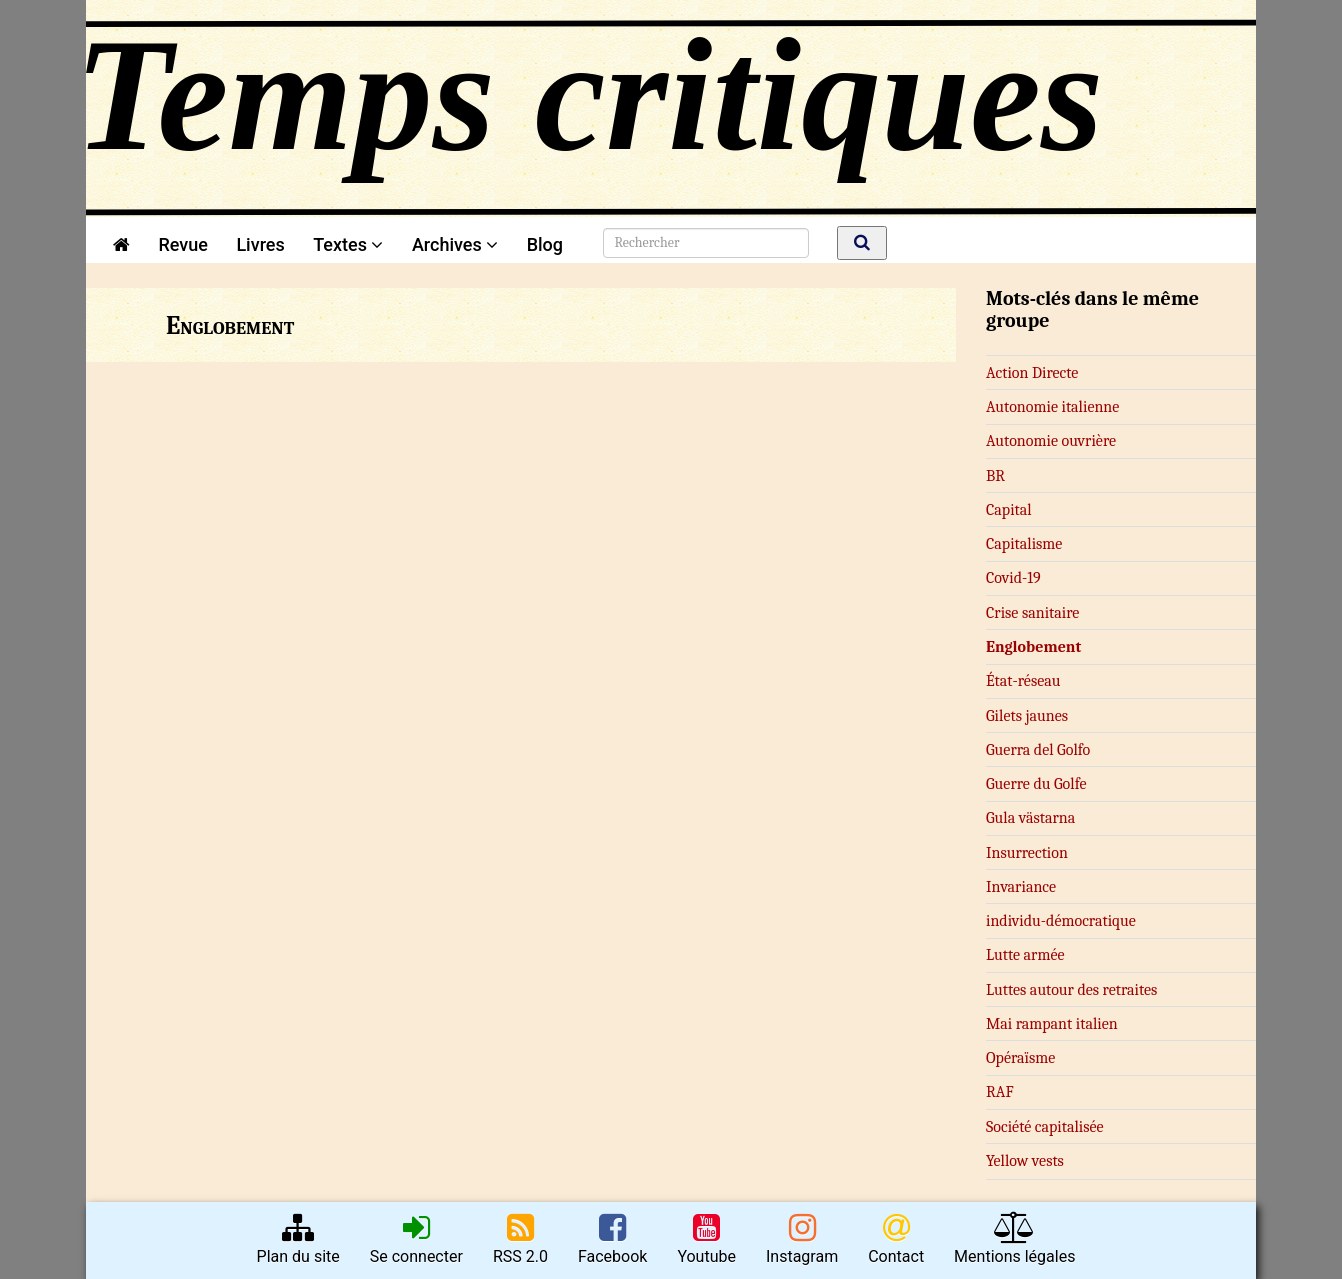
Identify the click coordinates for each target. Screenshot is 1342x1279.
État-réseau (1023, 681)
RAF (1000, 1092)
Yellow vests (1025, 1161)
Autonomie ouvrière (1051, 441)
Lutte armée (1025, 955)
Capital (1009, 510)
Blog (549, 244)
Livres (260, 244)
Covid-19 (1013, 578)
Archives (455, 244)
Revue (182, 244)
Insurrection (1027, 853)
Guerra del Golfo (1038, 750)
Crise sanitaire (1032, 613)
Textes (348, 244)
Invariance (1021, 887)
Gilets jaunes (1027, 716)
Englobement (1033, 647)
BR (995, 476)
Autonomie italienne (1052, 407)
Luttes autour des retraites (1071, 990)
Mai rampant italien (1052, 1024)
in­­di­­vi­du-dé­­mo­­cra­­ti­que (1061, 921)
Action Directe (1032, 373)
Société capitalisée (1045, 1127)
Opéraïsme (1020, 1058)
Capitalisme (1024, 544)
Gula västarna (1030, 818)
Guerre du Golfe (1036, 784)
